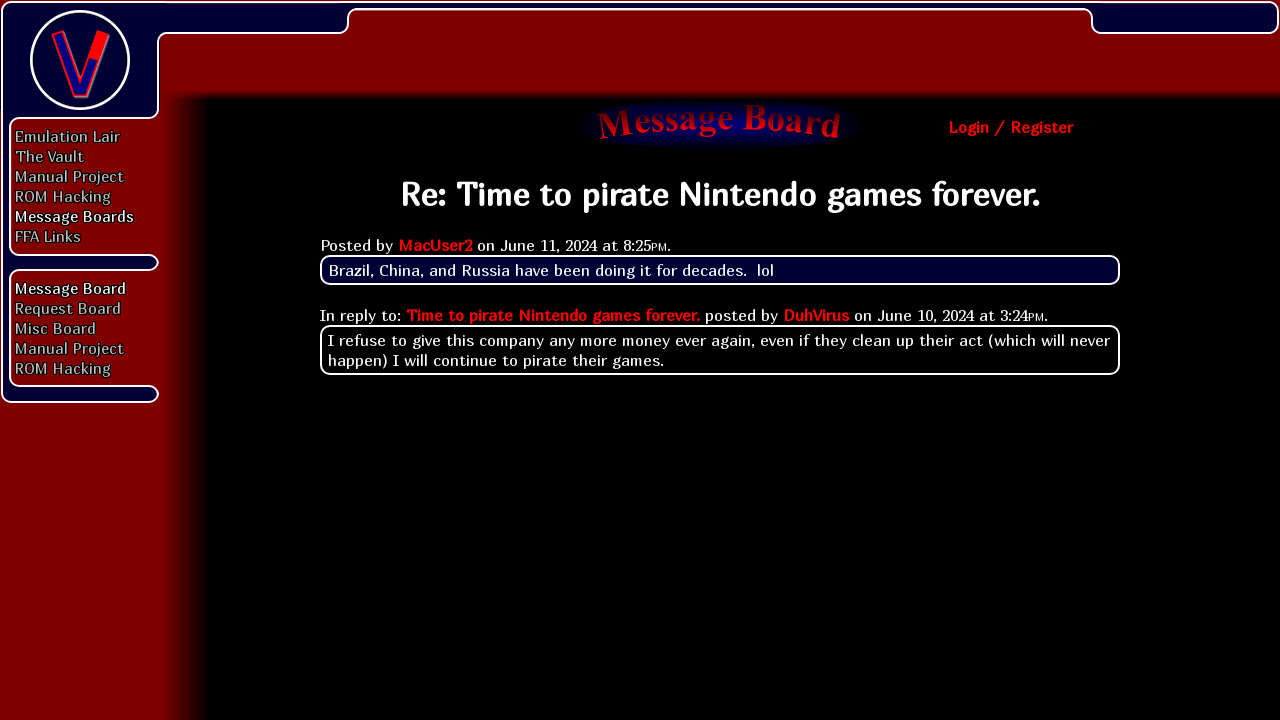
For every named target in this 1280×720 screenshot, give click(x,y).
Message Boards (74, 216)
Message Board (70, 288)
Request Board (68, 308)
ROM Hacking (63, 196)
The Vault (49, 156)
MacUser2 (435, 245)
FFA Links (48, 236)
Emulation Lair (67, 136)
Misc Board (55, 328)
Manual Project (69, 176)
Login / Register (1010, 127)
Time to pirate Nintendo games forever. (553, 315)
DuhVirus (816, 315)
